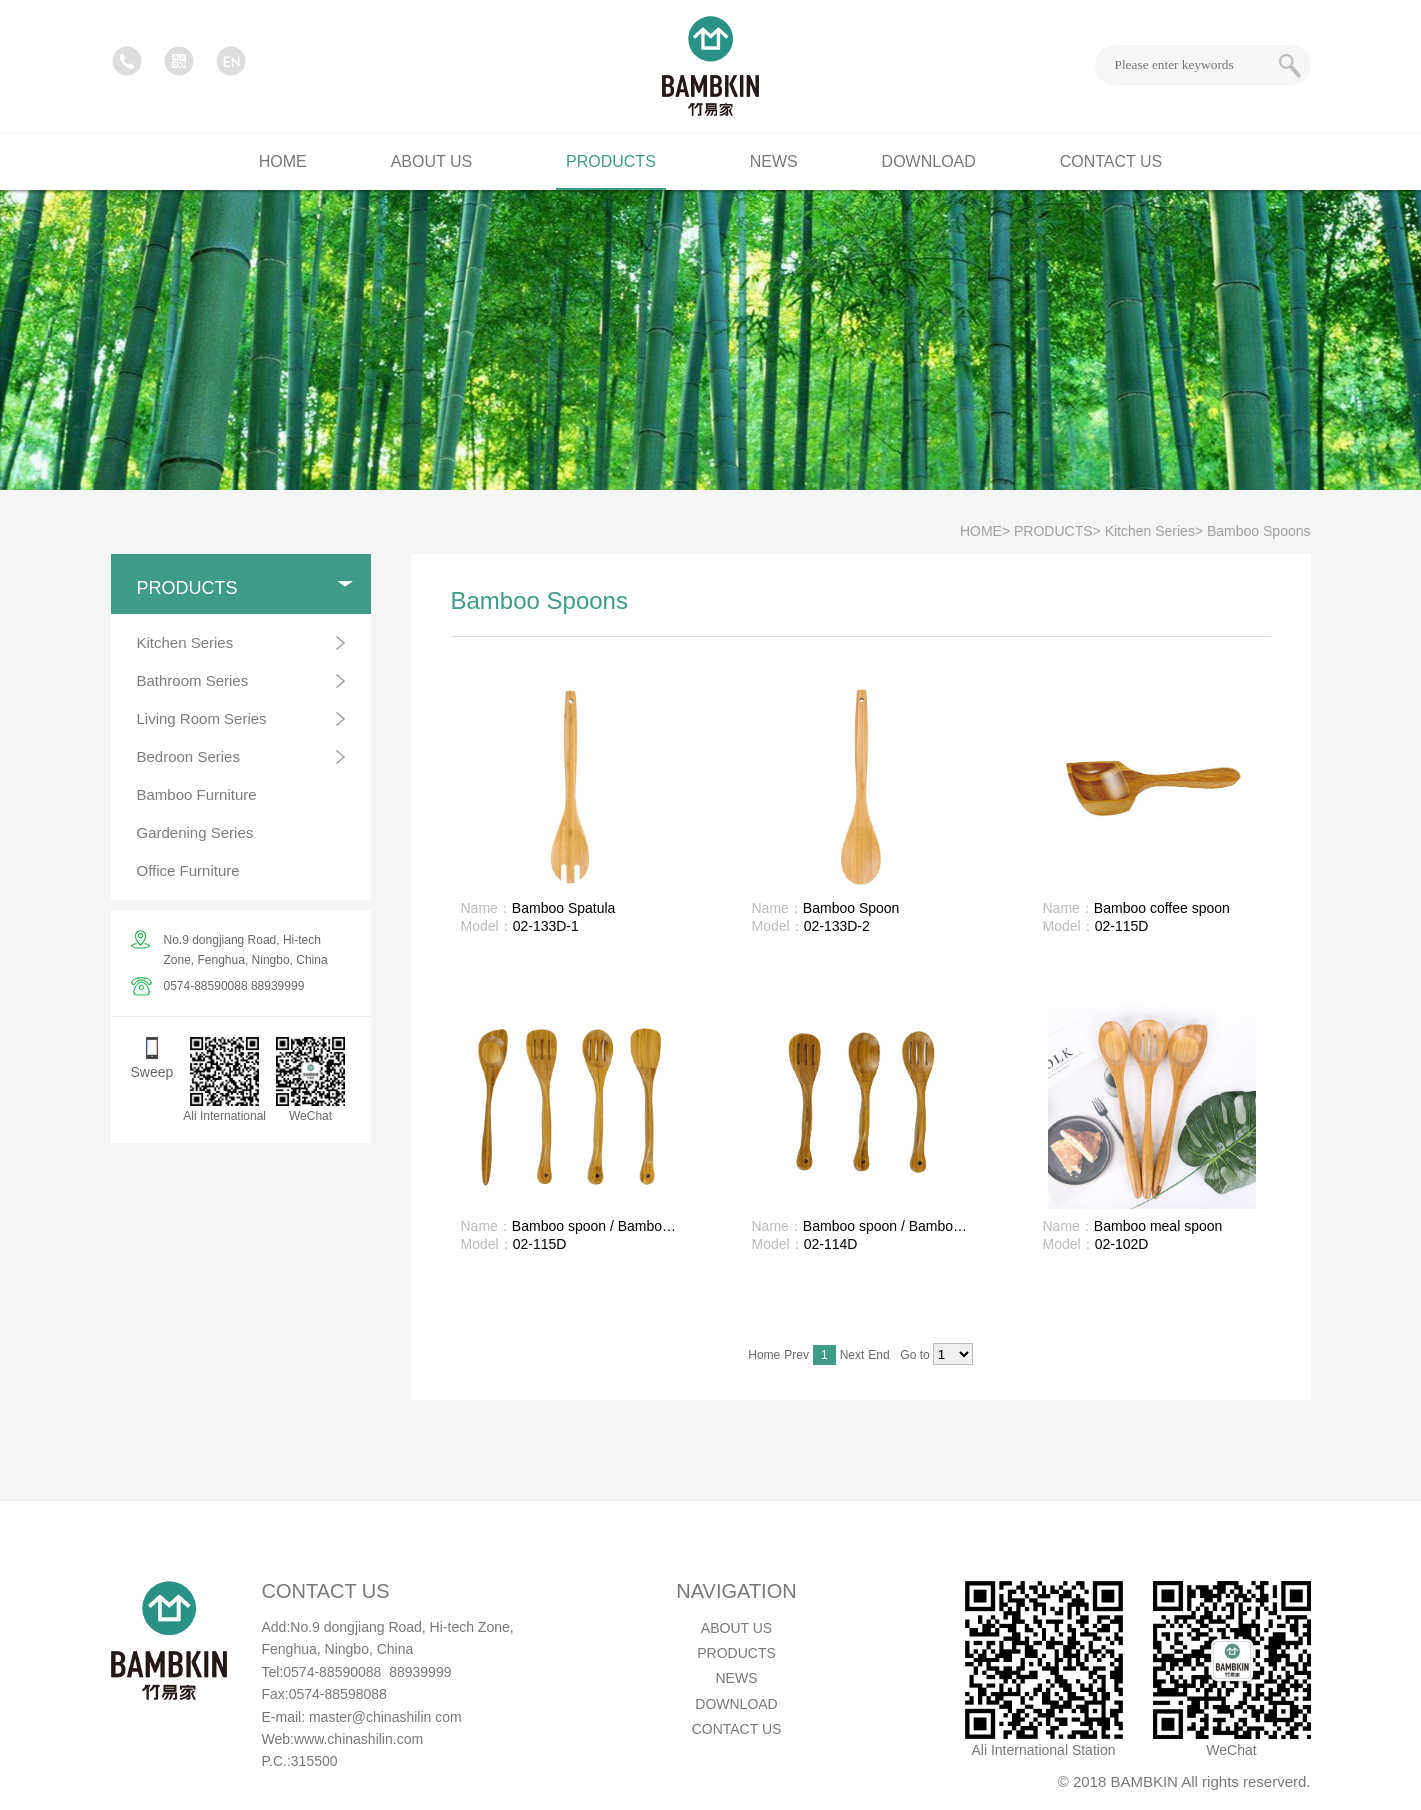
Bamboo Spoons (1259, 531)
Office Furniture (188, 870)
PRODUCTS (736, 1653)
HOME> (985, 531)
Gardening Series (195, 832)
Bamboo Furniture (197, 794)
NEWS (737, 1678)
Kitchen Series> (1154, 531)
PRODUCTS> (1057, 531)
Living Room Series (202, 718)
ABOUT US (736, 1628)
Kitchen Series (185, 642)
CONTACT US (737, 1729)
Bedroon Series (188, 756)
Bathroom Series (193, 680)
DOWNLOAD (736, 1704)
